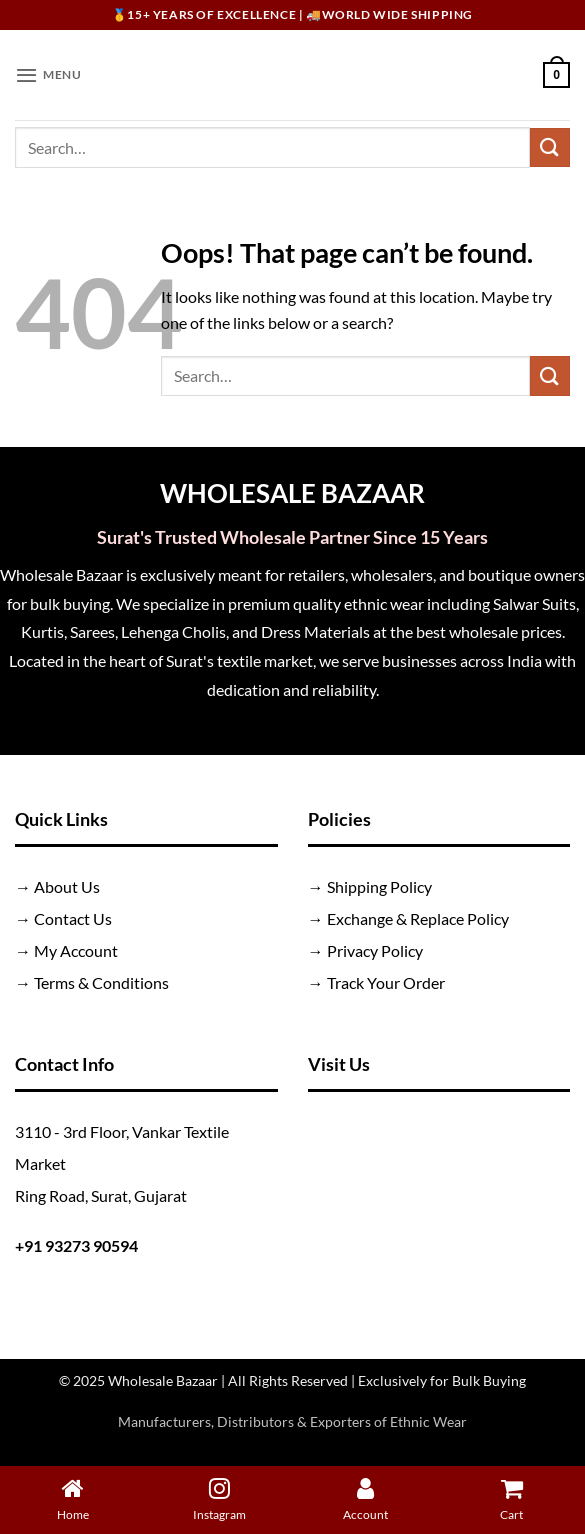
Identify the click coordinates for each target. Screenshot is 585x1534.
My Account (76, 950)
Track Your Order (386, 982)
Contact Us (73, 918)
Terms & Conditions (101, 982)
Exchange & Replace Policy (418, 918)
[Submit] (550, 147)
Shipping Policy (379, 886)
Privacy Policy (375, 950)
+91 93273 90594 (76, 1245)
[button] (50, 74)
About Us (67, 886)
